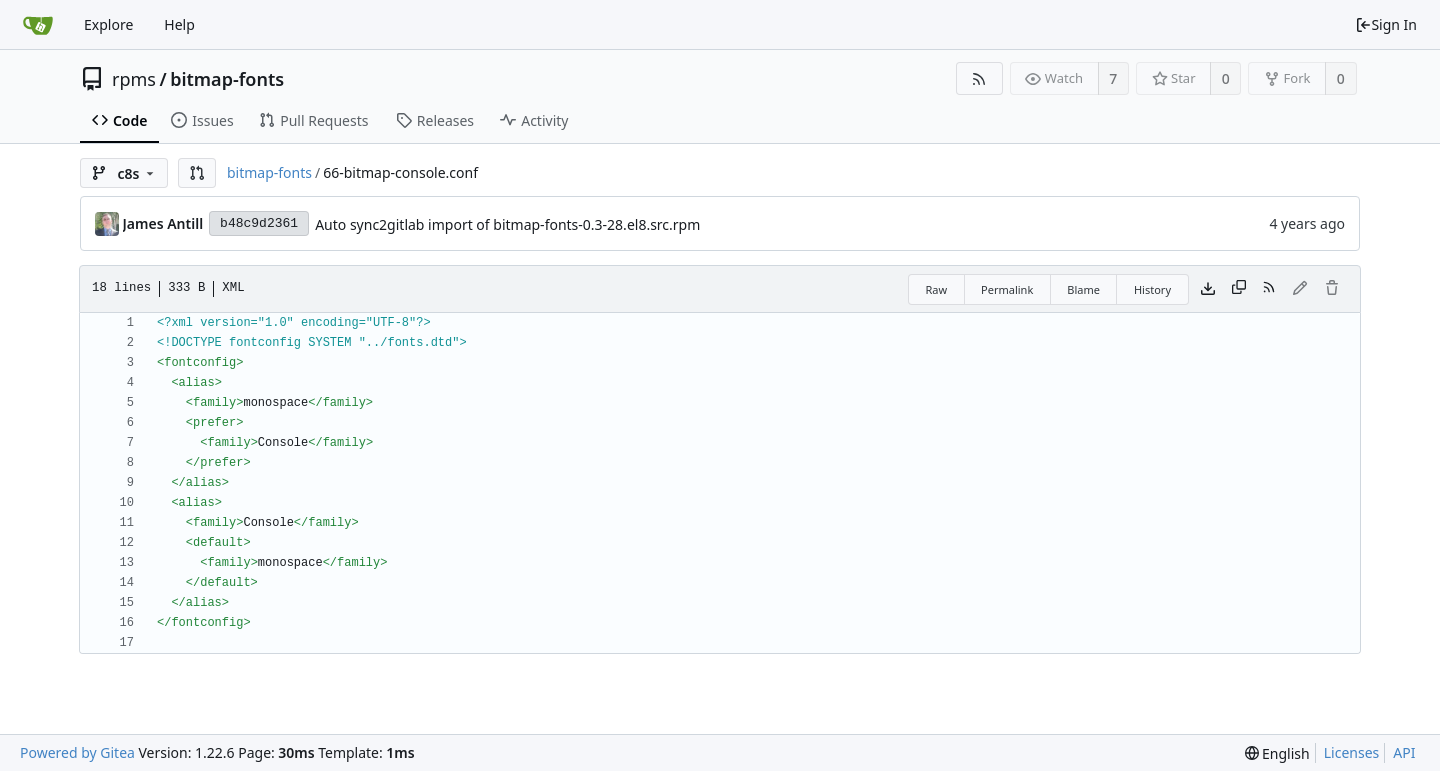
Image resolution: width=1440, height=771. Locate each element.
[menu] (1277, 753)
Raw (936, 289)
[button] (197, 173)
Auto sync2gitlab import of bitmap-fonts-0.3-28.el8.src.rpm (507, 224)
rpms (134, 79)
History (1152, 289)
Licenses (1352, 752)
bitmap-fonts (227, 79)
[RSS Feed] (979, 78)
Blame (1083, 289)
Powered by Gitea (77, 752)
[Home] (38, 25)
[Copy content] (1239, 289)
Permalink (1007, 289)
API (1404, 752)
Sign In (1386, 24)
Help (179, 24)
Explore (108, 24)
